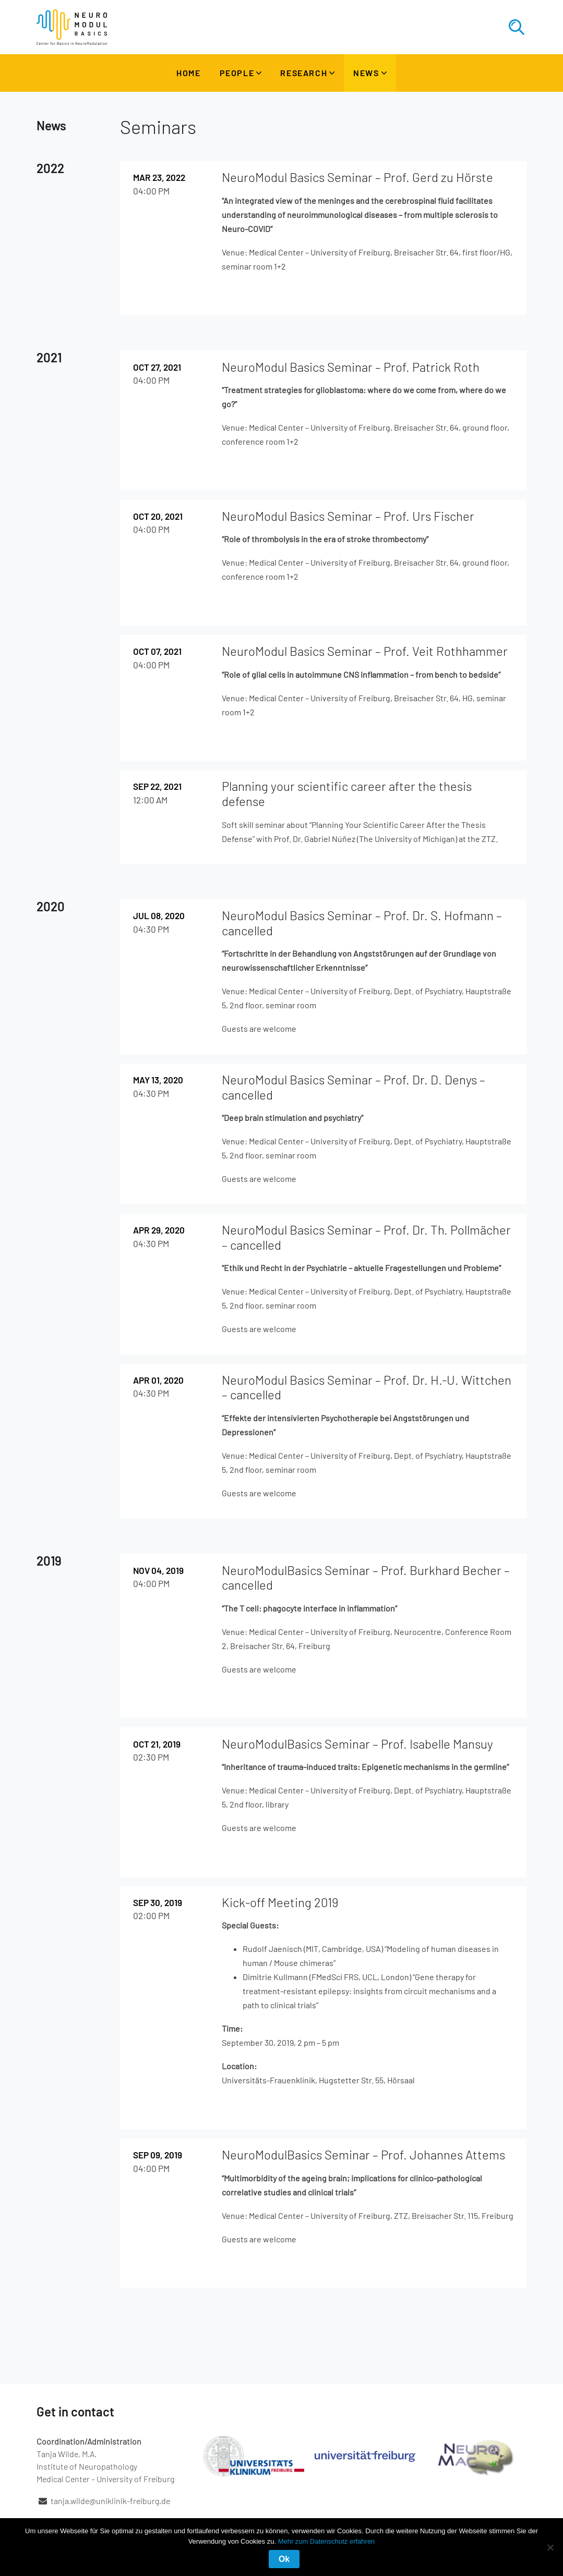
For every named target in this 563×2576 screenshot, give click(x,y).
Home (188, 73)
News (366, 73)
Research (303, 73)
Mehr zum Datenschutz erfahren (326, 2541)
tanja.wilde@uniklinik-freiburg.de (110, 2501)
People (237, 73)
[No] (550, 2547)
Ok (284, 2559)
